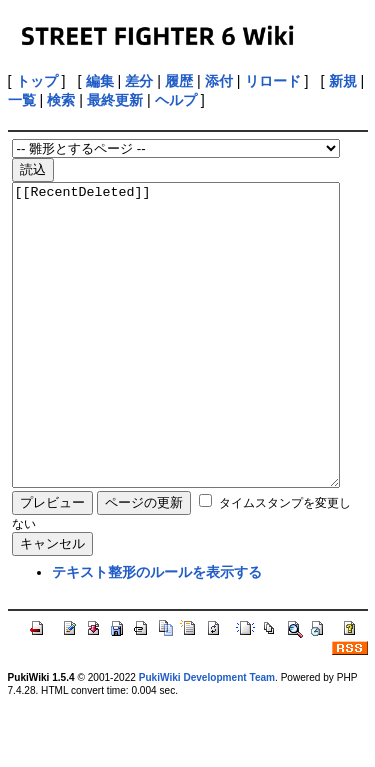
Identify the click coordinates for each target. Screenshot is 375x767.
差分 (139, 81)
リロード (273, 81)
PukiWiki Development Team (207, 737)
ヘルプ (176, 100)
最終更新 (115, 100)
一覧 (22, 100)
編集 (100, 81)
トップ (37, 81)
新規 (343, 81)
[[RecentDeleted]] (176, 365)
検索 (61, 100)
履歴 (179, 81)
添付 (219, 81)
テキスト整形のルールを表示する (157, 632)
